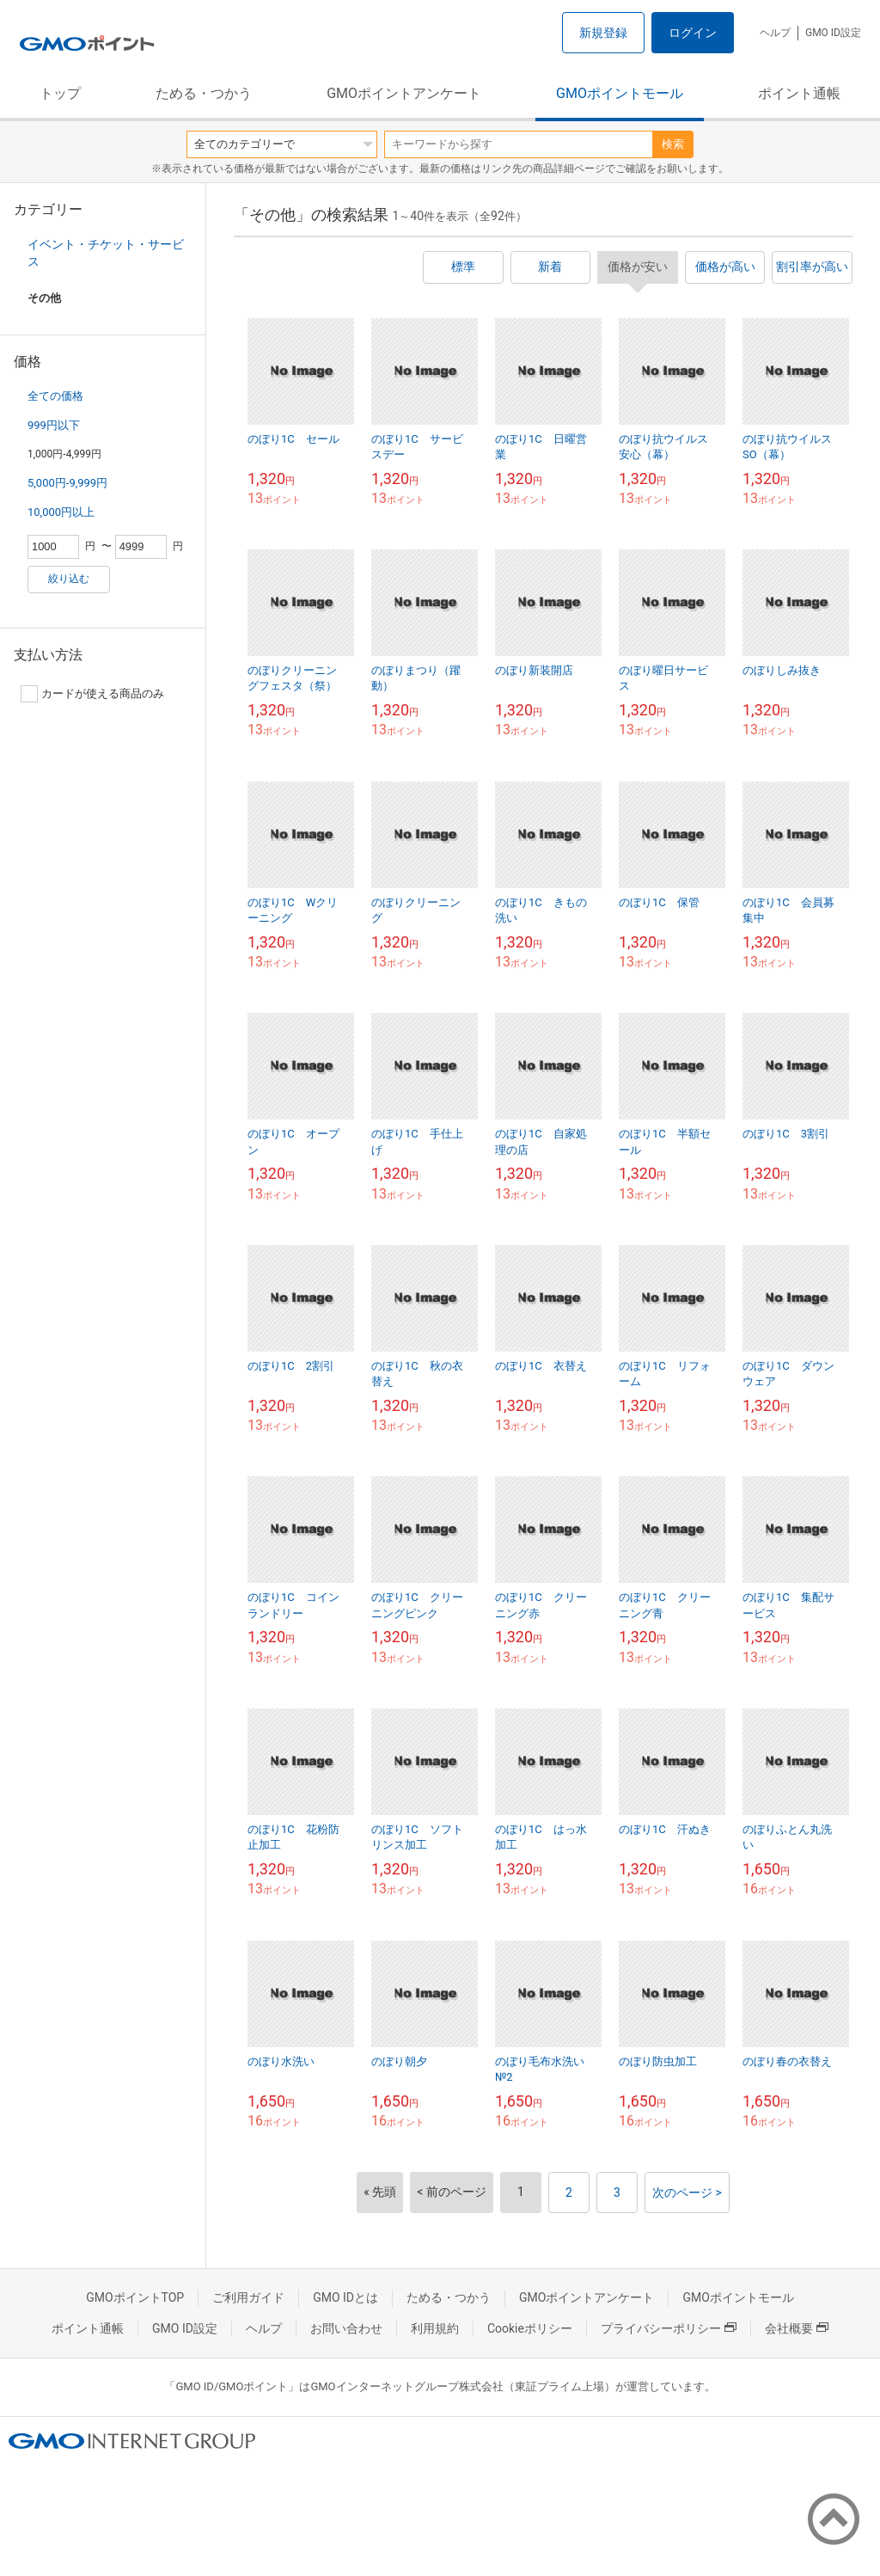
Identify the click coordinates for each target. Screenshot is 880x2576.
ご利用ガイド (248, 2297)
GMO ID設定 (833, 33)
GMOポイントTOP (135, 2297)
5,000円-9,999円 (67, 482)
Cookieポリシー (529, 2328)
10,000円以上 (61, 512)
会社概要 (796, 2328)
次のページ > (687, 2192)
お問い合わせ (346, 2328)
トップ (60, 93)
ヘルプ (775, 33)
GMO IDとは (345, 2297)
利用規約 (435, 2328)
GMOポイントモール (619, 93)
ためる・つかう (204, 93)
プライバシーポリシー (668, 2328)
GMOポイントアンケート (404, 93)
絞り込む (68, 579)
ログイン (693, 33)
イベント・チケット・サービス (106, 252)
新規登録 (603, 33)
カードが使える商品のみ (92, 693)
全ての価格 (55, 395)
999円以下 (54, 425)
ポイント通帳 (799, 93)
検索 (673, 144)
